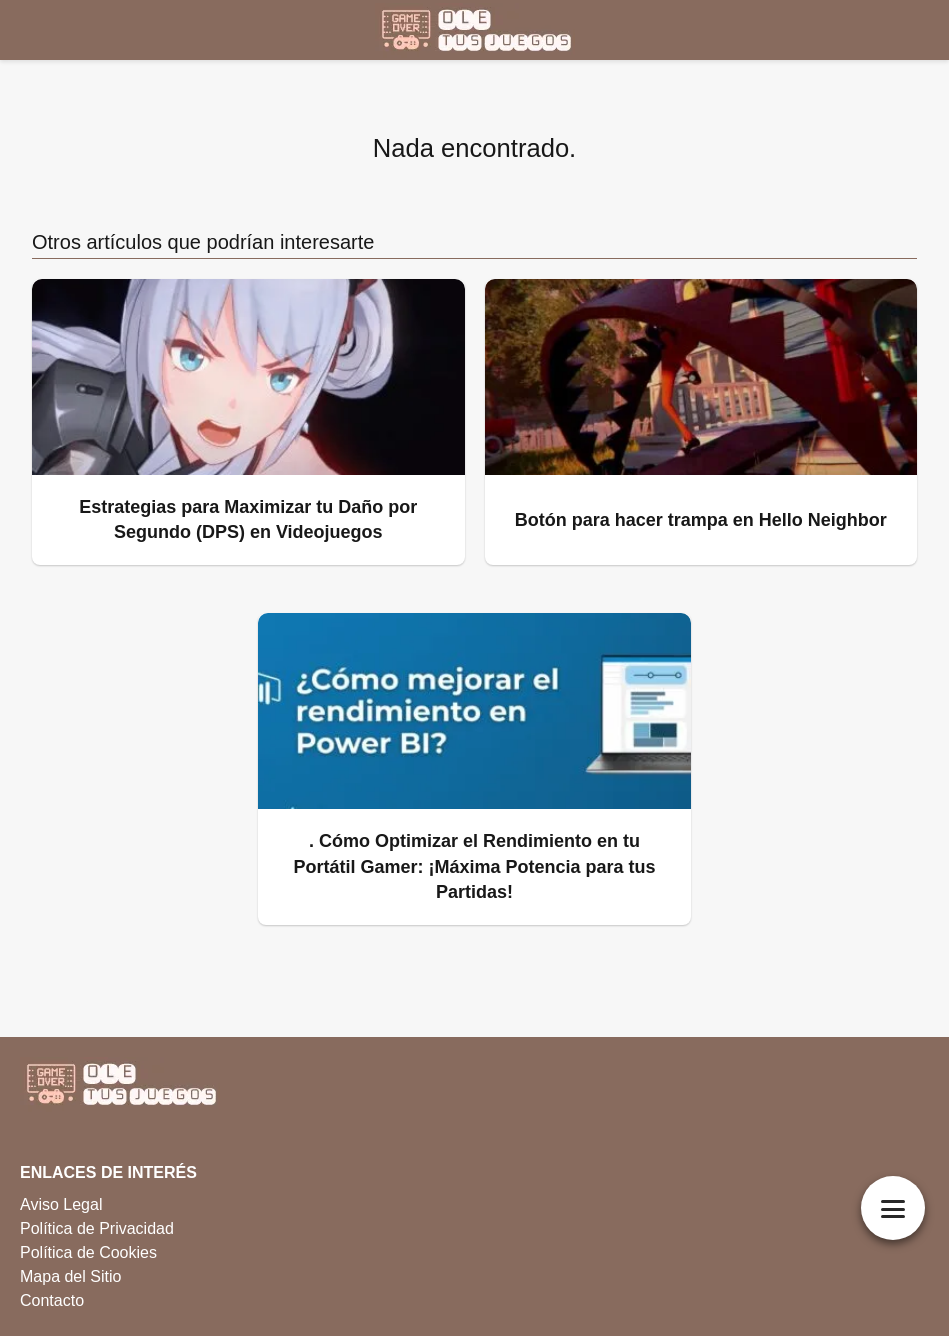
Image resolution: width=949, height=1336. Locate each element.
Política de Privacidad (97, 1228)
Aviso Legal (61, 1204)
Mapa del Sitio (70, 1276)
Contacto (52, 1300)
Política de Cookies (88, 1252)
